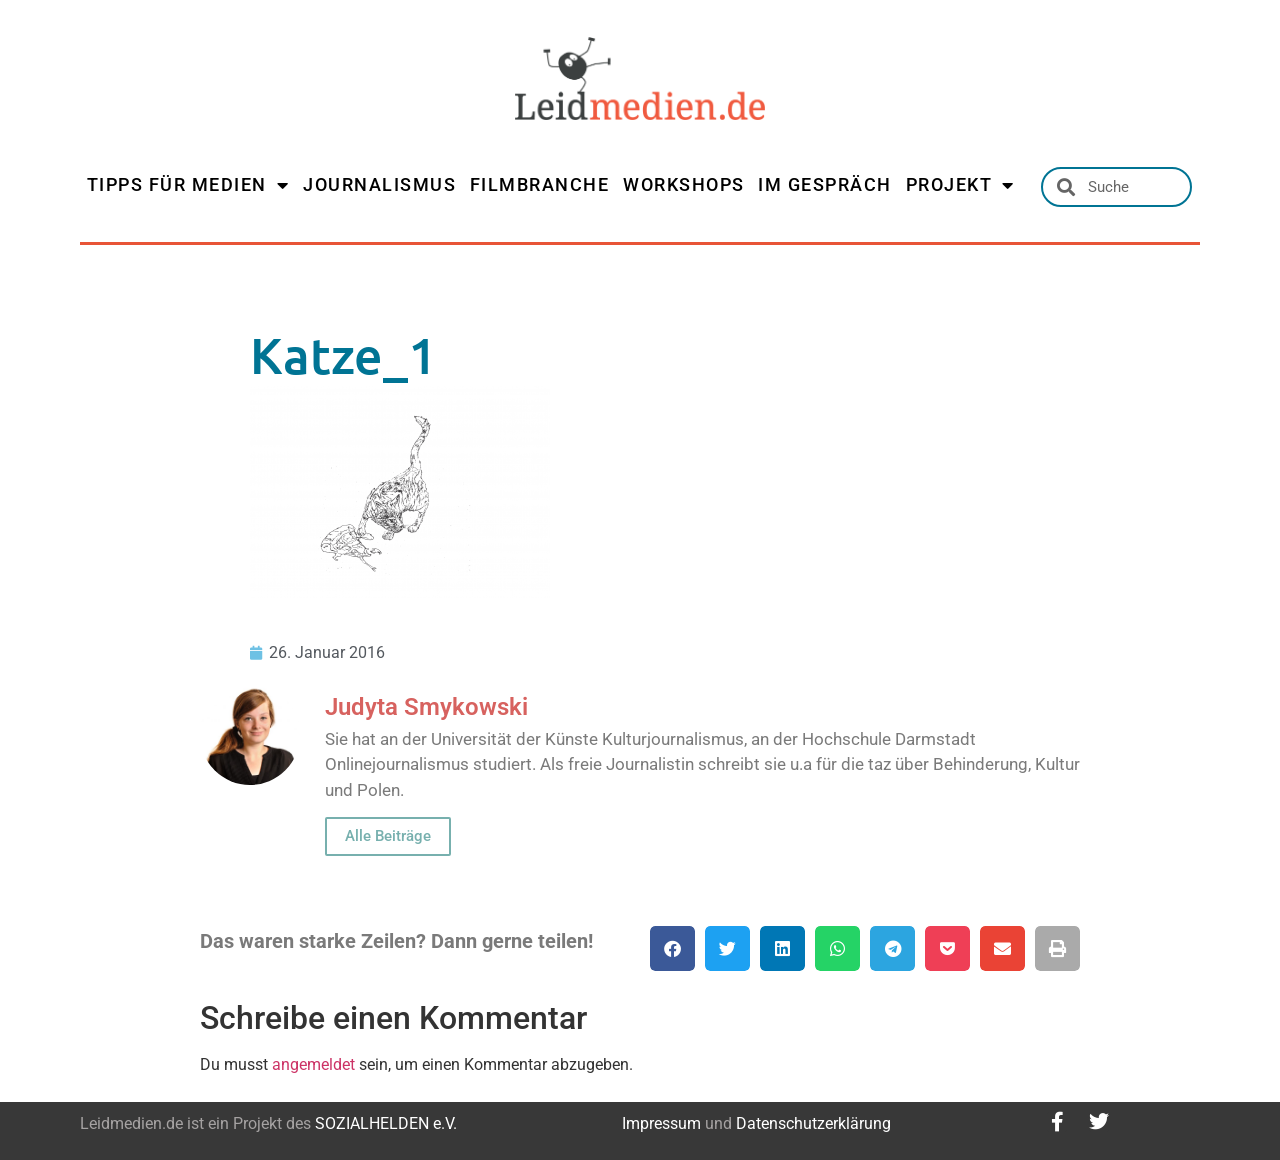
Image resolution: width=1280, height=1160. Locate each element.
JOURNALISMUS (379, 184)
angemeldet (313, 1064)
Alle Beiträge (388, 836)
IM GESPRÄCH (825, 184)
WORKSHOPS (684, 184)
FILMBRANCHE (540, 184)
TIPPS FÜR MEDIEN (188, 185)
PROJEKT (960, 185)
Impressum (661, 1123)
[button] (672, 948)
